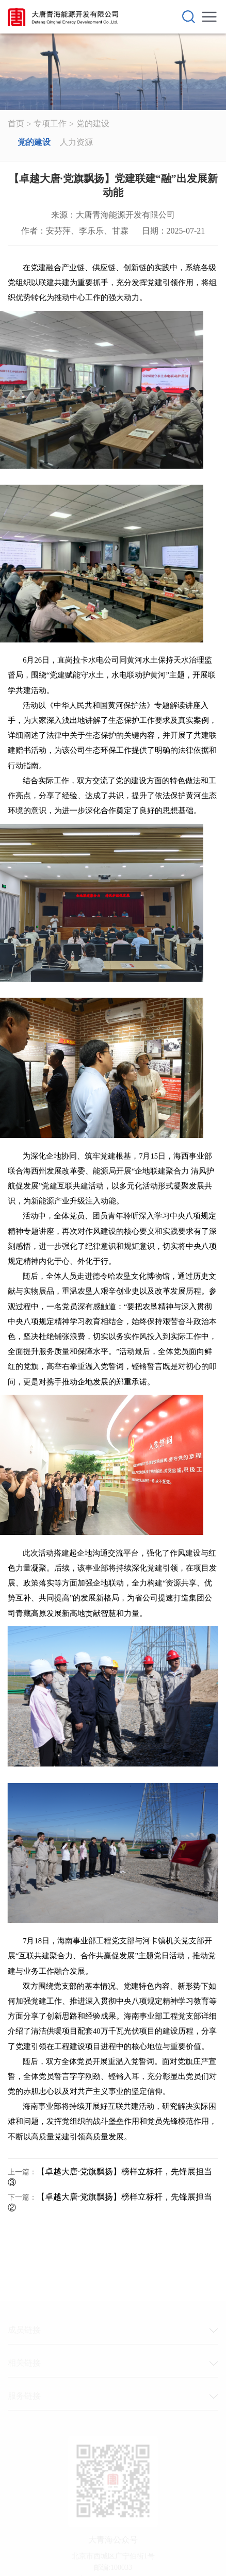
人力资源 (76, 142)
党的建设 (92, 123)
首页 (16, 123)
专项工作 (50, 123)
